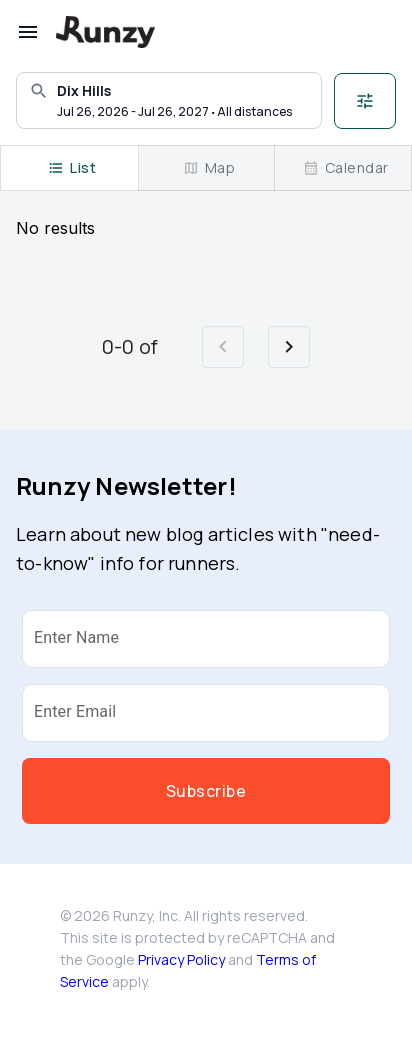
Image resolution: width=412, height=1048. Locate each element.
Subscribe (206, 791)
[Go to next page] (289, 347)
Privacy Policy (181, 959)
